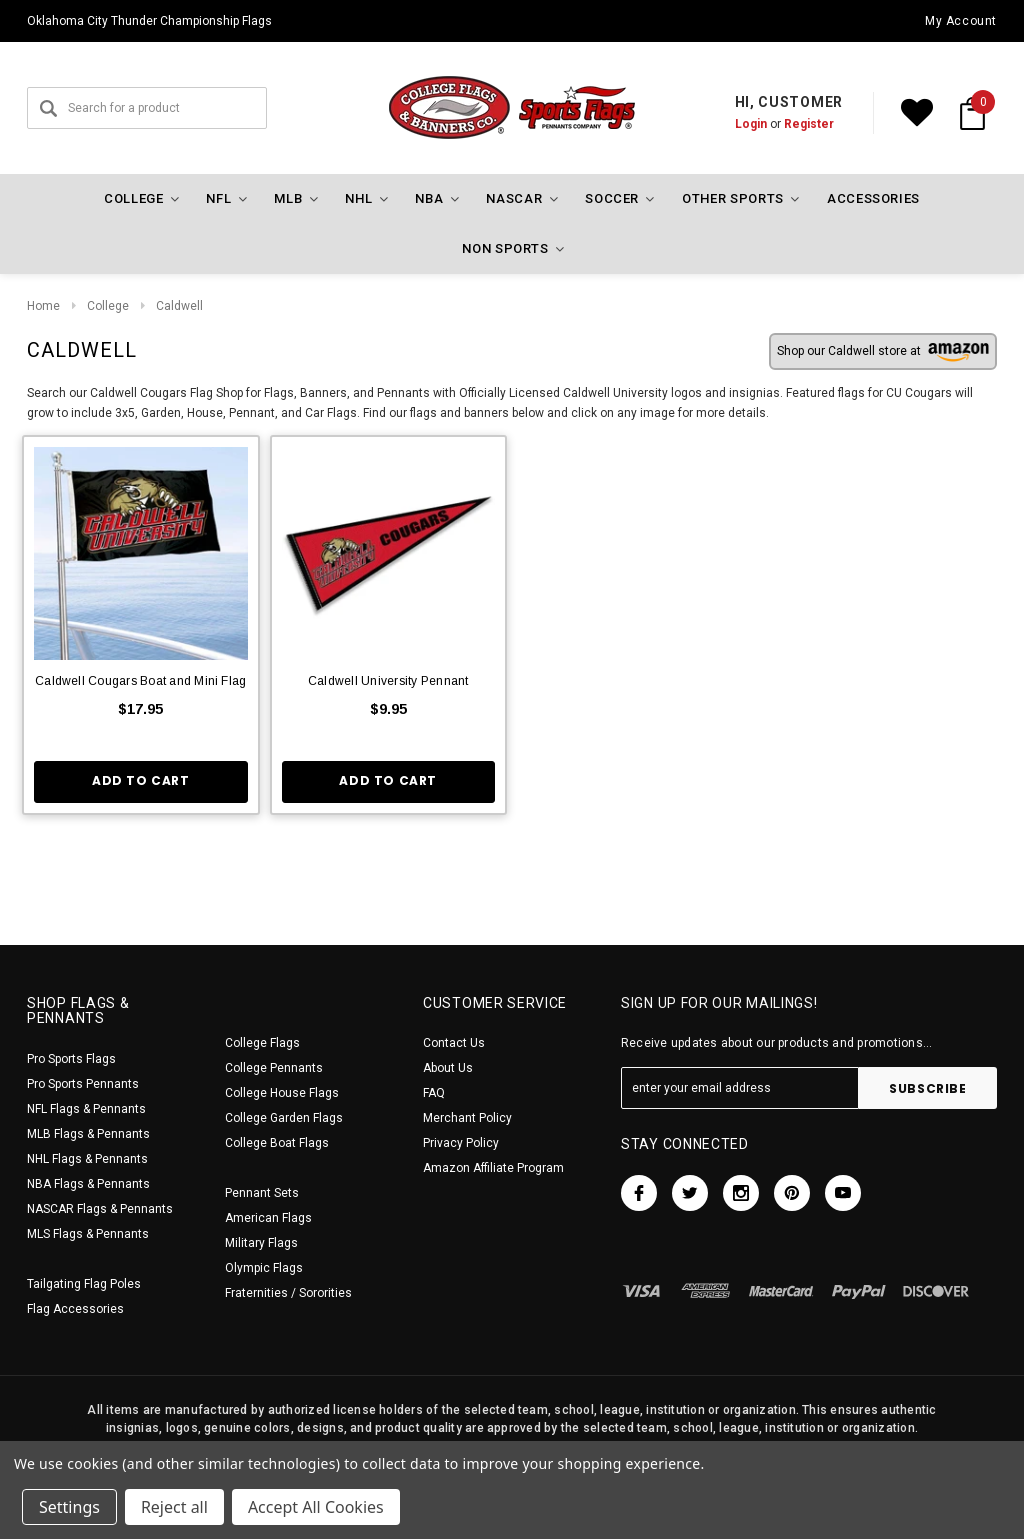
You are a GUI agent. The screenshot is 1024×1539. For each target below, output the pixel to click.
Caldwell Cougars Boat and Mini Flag (140, 681)
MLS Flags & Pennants (88, 1234)
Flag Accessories (75, 1309)
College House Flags (282, 1093)
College (108, 306)
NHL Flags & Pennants (87, 1159)
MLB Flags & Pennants (88, 1134)
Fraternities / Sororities (288, 1293)
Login (751, 124)
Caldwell (179, 306)
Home (43, 306)
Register (809, 124)
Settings (69, 1507)
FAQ (434, 1093)
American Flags (268, 1218)
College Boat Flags (277, 1143)
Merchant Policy (467, 1118)
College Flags (262, 1043)
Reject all (174, 1507)
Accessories (873, 198)
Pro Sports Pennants (83, 1084)
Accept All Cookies (316, 1507)
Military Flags (261, 1243)
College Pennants (274, 1068)
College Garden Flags (284, 1118)
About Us (448, 1068)
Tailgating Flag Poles (84, 1284)
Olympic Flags (264, 1268)
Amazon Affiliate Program (493, 1168)
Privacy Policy (461, 1143)
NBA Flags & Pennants (88, 1184)
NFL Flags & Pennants (86, 1109)
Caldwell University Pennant (388, 681)
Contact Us (454, 1043)
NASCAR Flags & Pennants (100, 1209)
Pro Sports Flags (71, 1059)
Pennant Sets (262, 1193)
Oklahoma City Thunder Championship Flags (149, 21)
